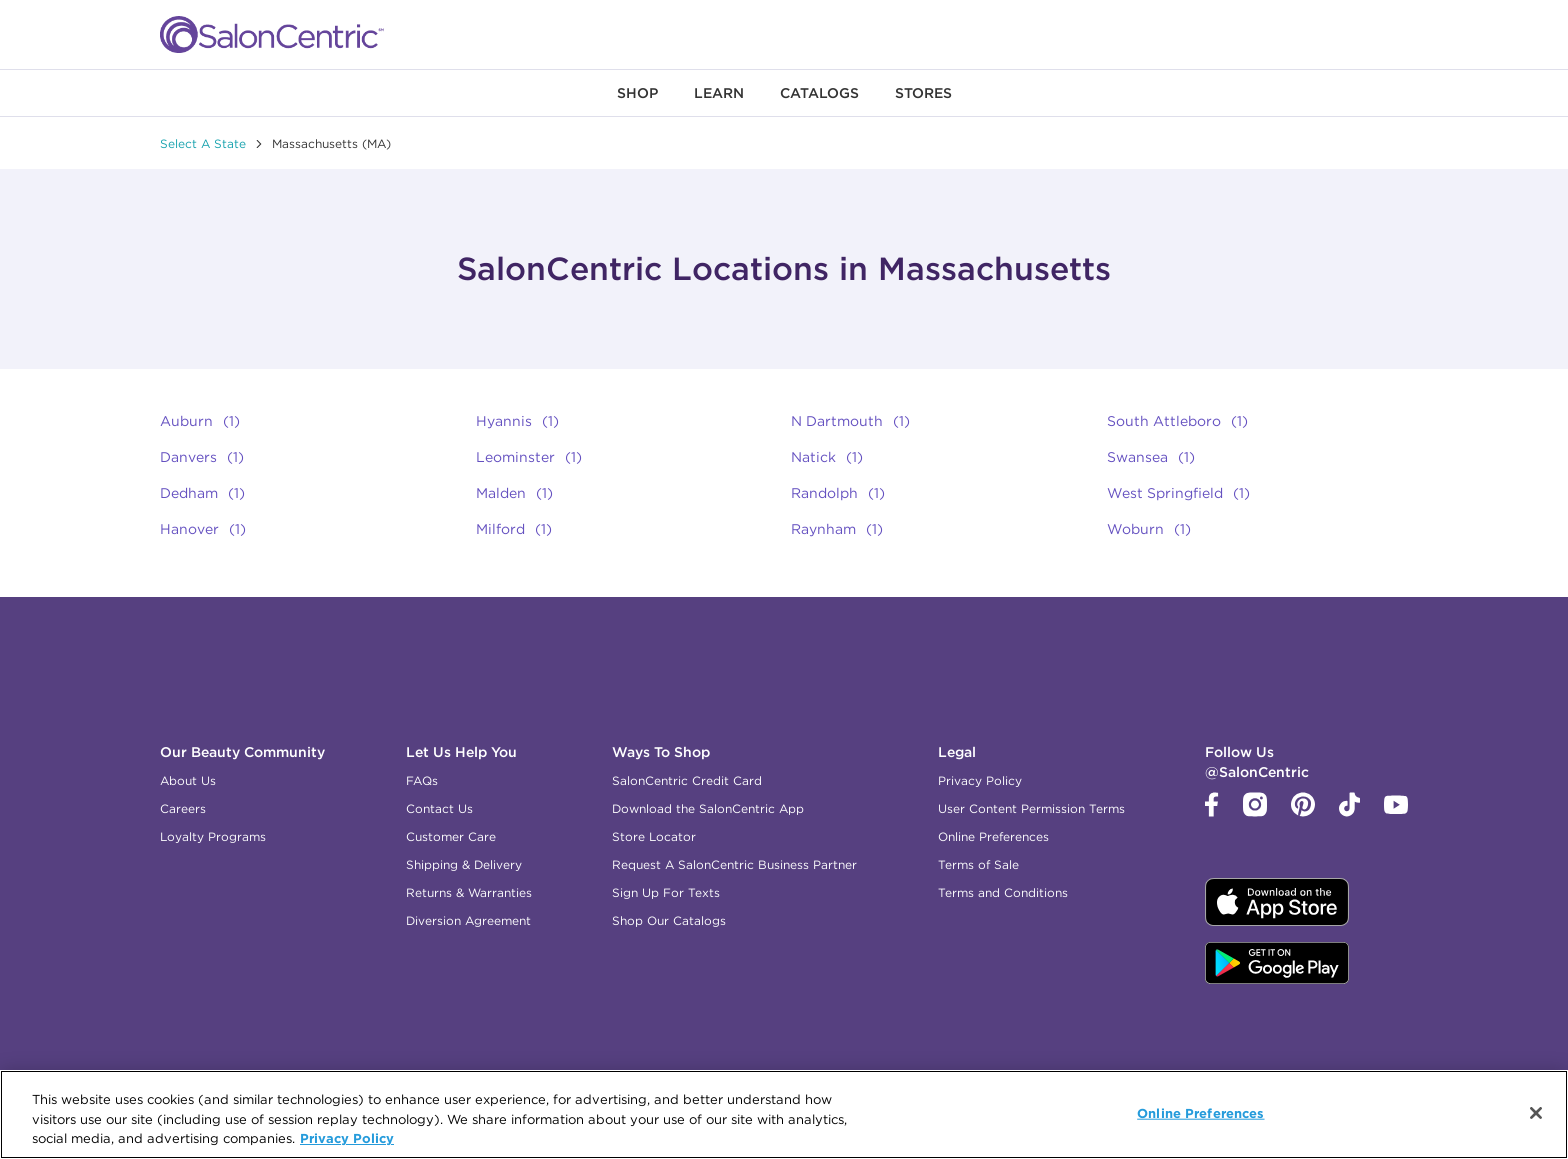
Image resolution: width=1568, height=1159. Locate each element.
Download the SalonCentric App (708, 808)
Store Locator (654, 836)
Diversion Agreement (468, 920)
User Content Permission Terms (1031, 808)
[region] (784, 1114)
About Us (188, 780)
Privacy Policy (980, 780)
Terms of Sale (978, 864)
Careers (183, 808)
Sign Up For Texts (666, 892)
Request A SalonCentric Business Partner (734, 864)
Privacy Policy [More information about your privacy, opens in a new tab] (347, 1138)
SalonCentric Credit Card (687, 780)
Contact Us (439, 808)
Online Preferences (993, 836)
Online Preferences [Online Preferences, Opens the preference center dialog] (1200, 1112)
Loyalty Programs (213, 836)
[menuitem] (637, 93)
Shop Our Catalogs (669, 920)
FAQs (422, 780)
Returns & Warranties (469, 892)
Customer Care (451, 836)
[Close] (1536, 1113)
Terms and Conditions (1003, 892)
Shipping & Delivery (464, 864)
